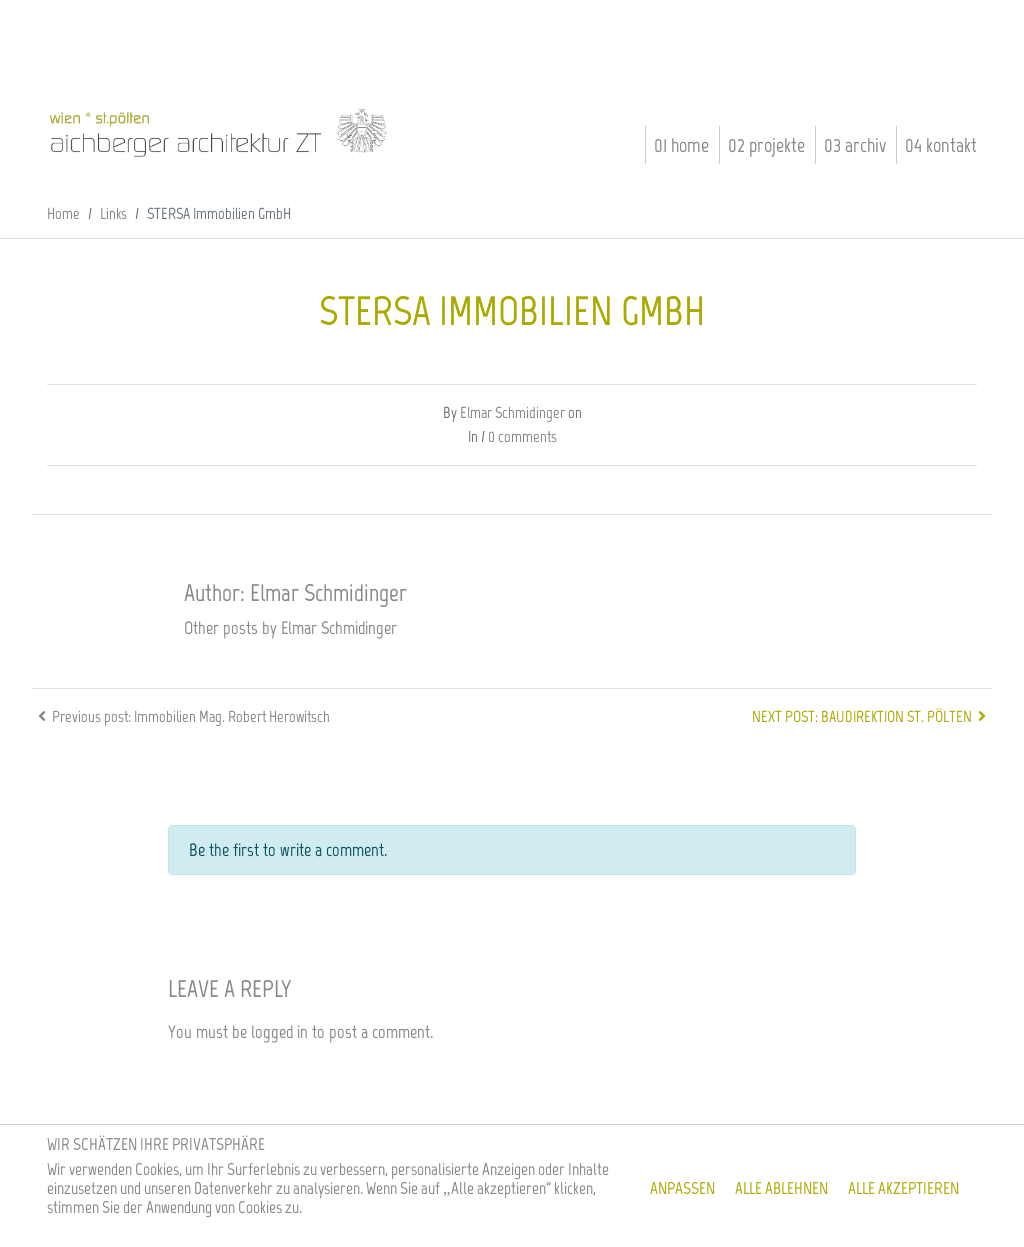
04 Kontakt (941, 145)
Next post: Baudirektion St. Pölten (872, 716)
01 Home (681, 145)
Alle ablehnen (781, 1188)
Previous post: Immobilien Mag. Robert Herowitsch (181, 716)
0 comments (522, 436)
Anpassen (682, 1188)
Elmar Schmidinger (512, 412)
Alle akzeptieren (903, 1188)
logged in (279, 1032)
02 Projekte (766, 145)
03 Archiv (855, 145)
